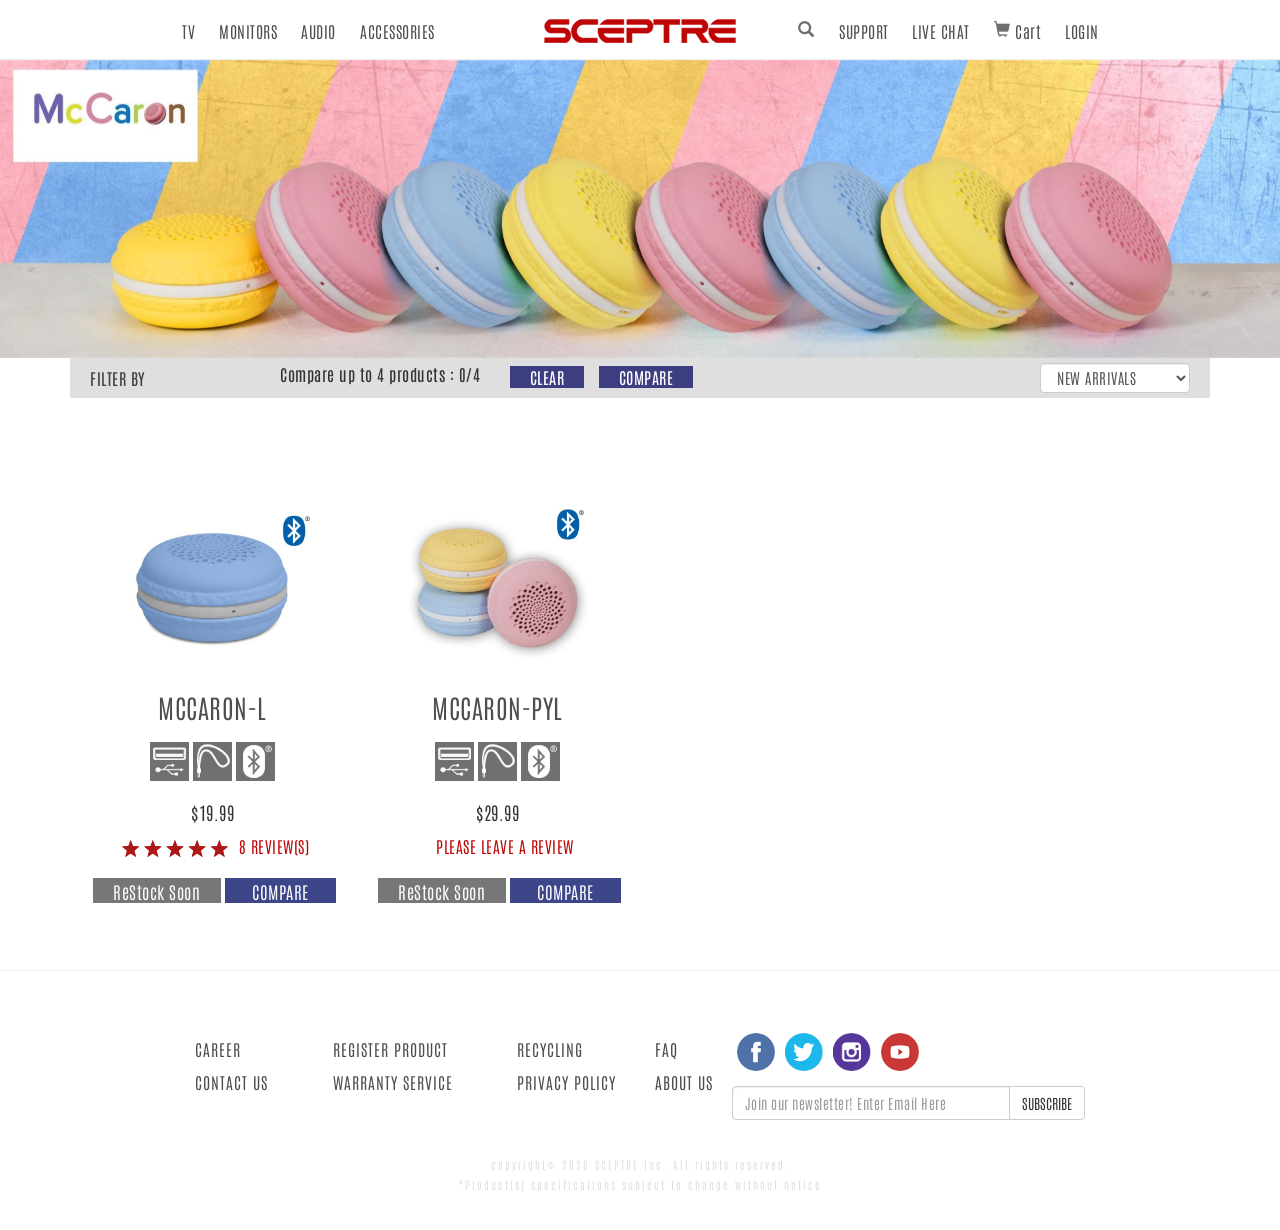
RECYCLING (550, 1049)
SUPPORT (864, 31)
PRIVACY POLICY (566, 1082)
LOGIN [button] (1082, 31)
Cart (1017, 31)
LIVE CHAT (941, 31)
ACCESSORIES (397, 31)
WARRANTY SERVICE (393, 1082)
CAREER (218, 1049)
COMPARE (646, 377)
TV (188, 31)
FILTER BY (117, 378)
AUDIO (318, 31)
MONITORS (248, 31)
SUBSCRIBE (1047, 1103)
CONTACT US (231, 1082)
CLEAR (547, 377)
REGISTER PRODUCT (390, 1049)
